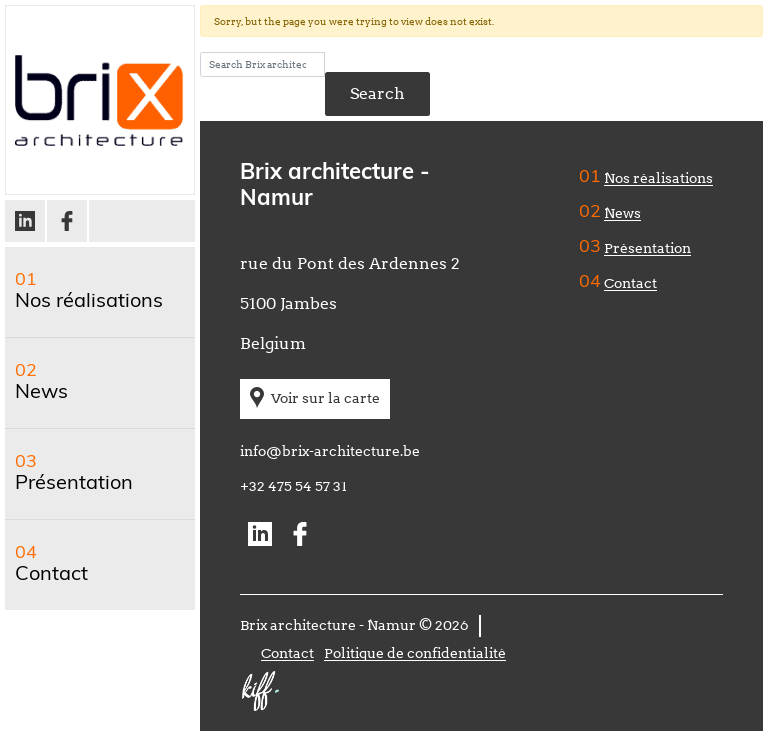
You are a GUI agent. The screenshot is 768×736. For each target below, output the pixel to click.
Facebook (68, 221)
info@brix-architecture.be (330, 451)
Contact (51, 575)
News (41, 393)
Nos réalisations (89, 302)
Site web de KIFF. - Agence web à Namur (260, 691)
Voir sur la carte (325, 398)
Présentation (74, 484)
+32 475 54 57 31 (293, 486)
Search (377, 93)
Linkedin (26, 221)
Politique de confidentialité (415, 653)
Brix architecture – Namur (100, 100)
